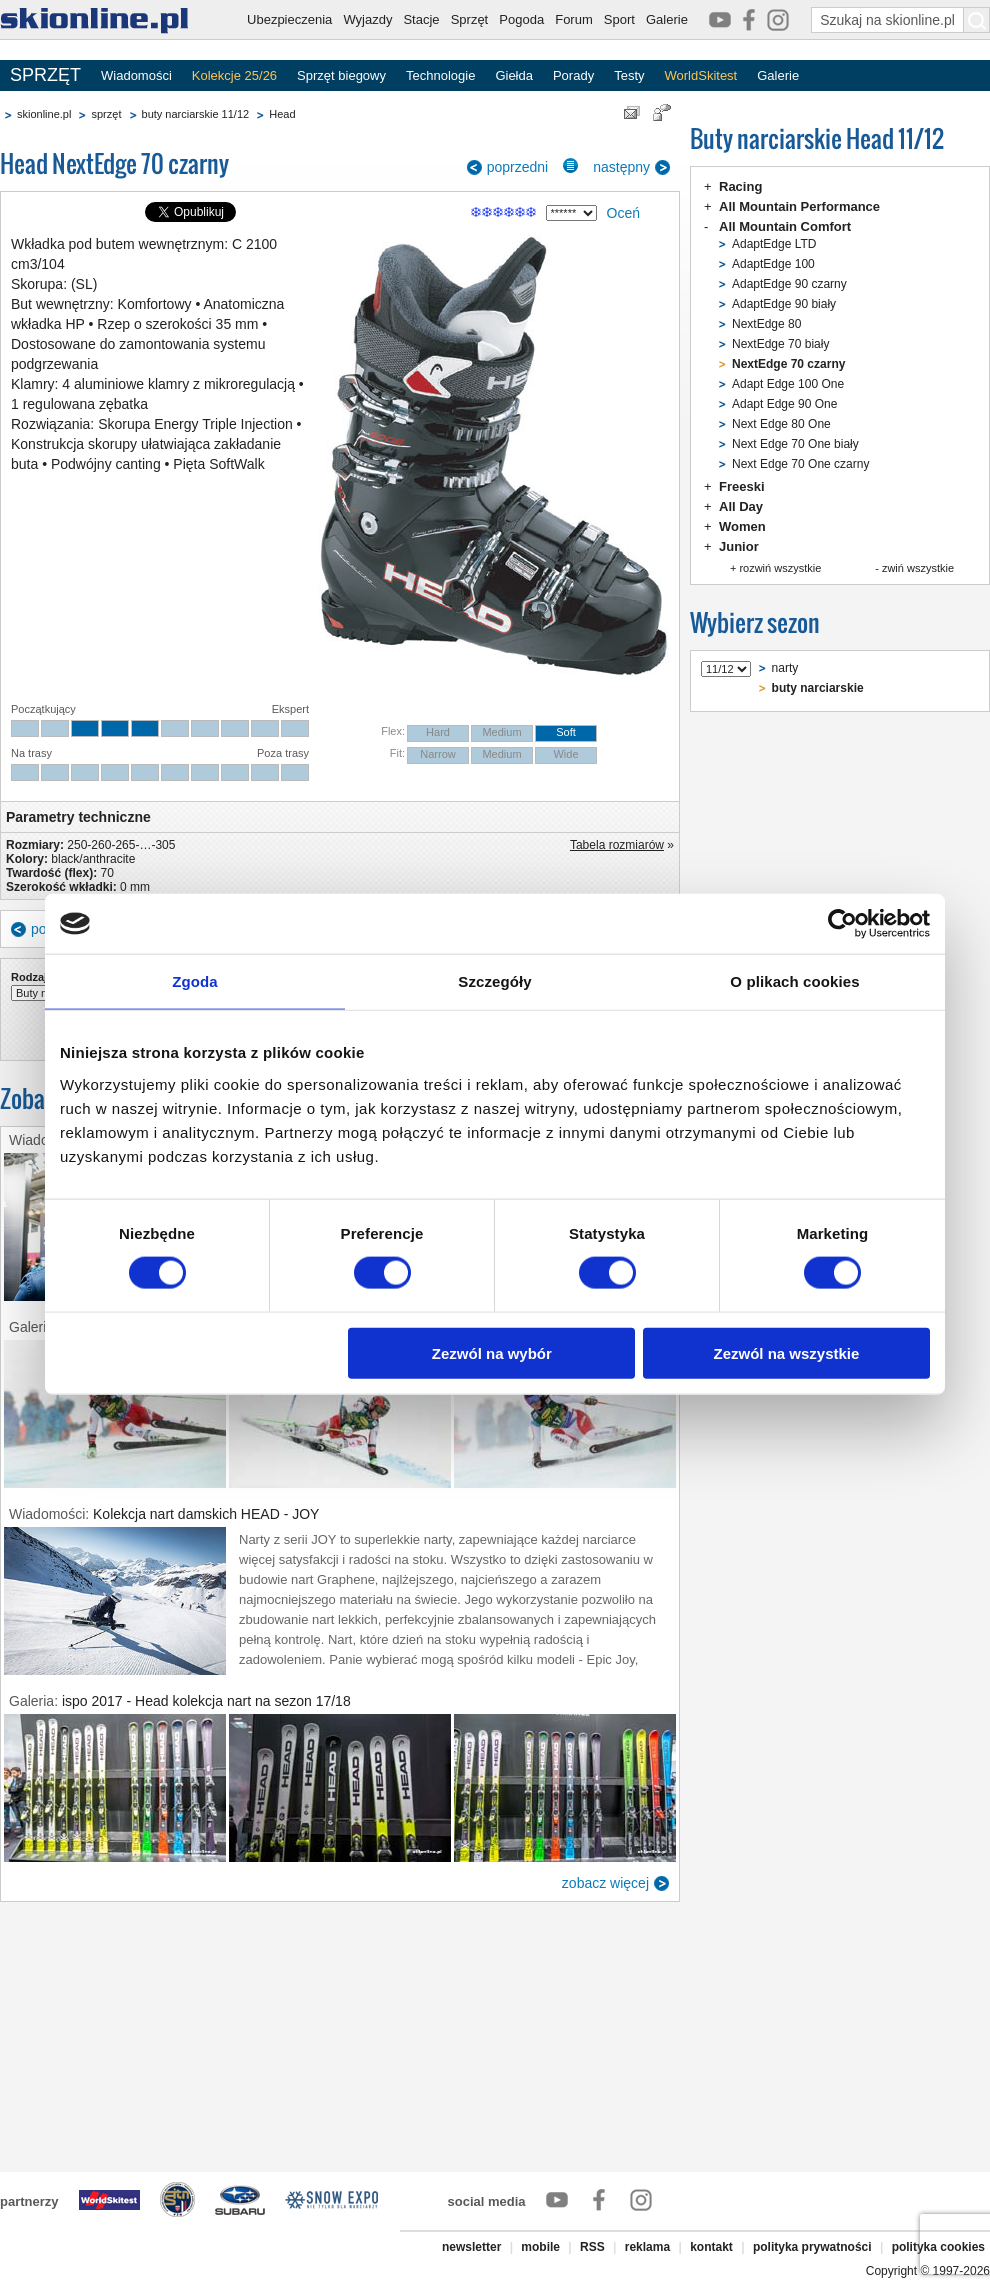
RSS (592, 2247)
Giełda (514, 75)
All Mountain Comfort (785, 226)
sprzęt (106, 114)
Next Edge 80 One (781, 424)
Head (282, 114)
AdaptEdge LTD (774, 244)
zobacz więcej (605, 1883)
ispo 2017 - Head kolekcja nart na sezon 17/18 (206, 1701)
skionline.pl (44, 114)
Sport (619, 19)
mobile (540, 2247)
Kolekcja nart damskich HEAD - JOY (206, 1514)
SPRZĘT (45, 75)
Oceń (623, 213)
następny (621, 167)
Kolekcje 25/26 (234, 75)
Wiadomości (136, 75)
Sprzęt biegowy (341, 75)
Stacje (421, 19)
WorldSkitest (701, 75)
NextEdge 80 (766, 324)
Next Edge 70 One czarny (800, 464)
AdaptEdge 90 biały (784, 304)
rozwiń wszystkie (780, 568)
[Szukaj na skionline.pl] (977, 20)
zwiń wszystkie (918, 568)
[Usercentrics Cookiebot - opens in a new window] (842, 924)
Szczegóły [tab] (494, 981)
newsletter (471, 2247)
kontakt (711, 2247)
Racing (740, 186)
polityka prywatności (812, 2247)
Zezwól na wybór (492, 1352)
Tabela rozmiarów (617, 845)
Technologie (440, 75)
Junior (739, 546)
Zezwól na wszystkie (787, 1352)
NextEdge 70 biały (780, 344)
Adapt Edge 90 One (784, 404)
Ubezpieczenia (289, 19)
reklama (647, 2247)
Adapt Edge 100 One (788, 384)
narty (785, 668)
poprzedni (518, 167)
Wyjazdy (367, 19)
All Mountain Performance (799, 206)
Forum (574, 19)
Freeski (742, 486)
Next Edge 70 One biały (795, 444)
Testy (629, 75)
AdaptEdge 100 (773, 264)
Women (742, 526)
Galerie (667, 19)
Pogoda (521, 19)
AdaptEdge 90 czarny (789, 284)
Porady (573, 75)
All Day (741, 506)
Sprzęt (470, 19)
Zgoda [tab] (195, 981)
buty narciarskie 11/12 (196, 114)
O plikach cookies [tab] (794, 981)
